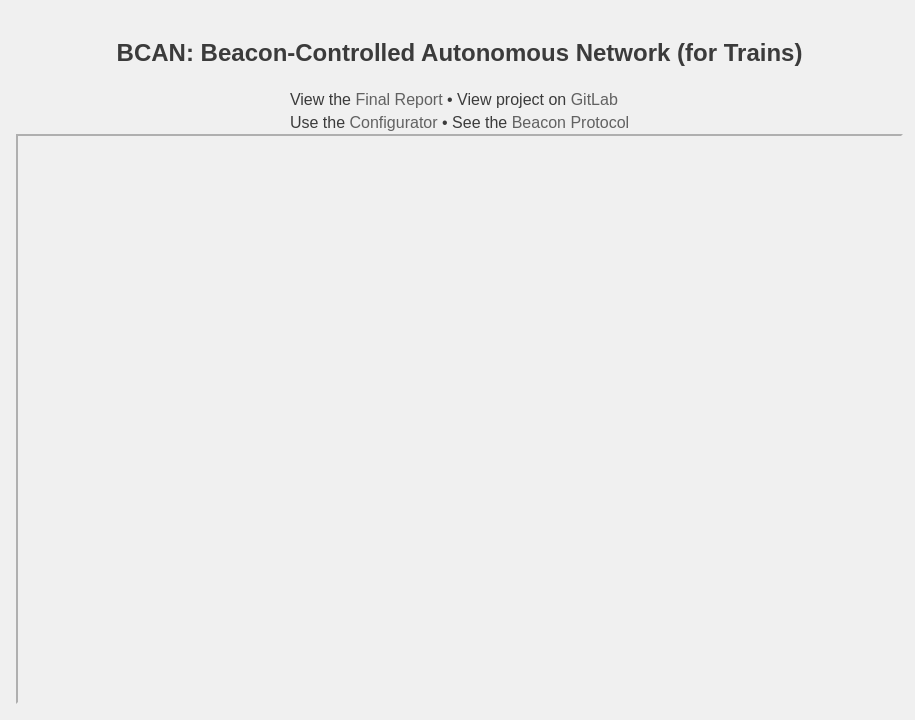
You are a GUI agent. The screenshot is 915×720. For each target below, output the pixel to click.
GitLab (594, 99)
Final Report (398, 99)
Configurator (394, 122)
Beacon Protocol (570, 122)
